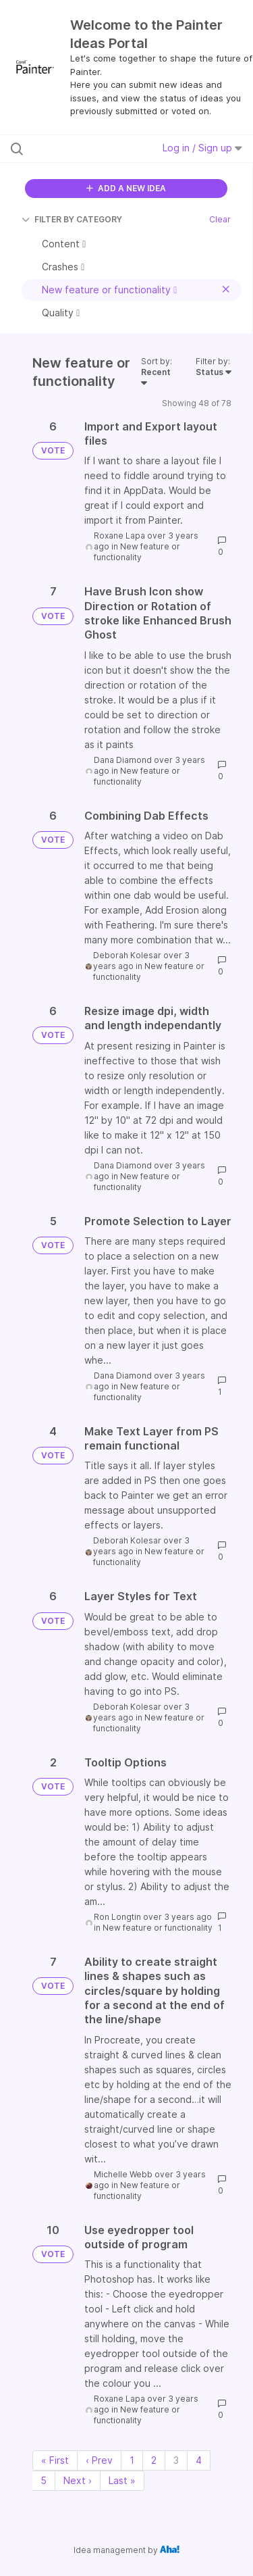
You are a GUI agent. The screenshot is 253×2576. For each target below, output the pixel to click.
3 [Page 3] (176, 2460)
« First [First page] (55, 2460)
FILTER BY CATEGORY (72, 219)
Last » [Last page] (122, 2480)
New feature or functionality (137, 551)
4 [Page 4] (199, 2460)
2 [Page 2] (154, 2460)
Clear (220, 219)
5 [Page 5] (43, 2480)
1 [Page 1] (132, 2460)
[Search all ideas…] (80, 149)
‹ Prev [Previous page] (99, 2460)
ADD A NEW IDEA (126, 188)
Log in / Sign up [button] (202, 147)
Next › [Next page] (77, 2480)
